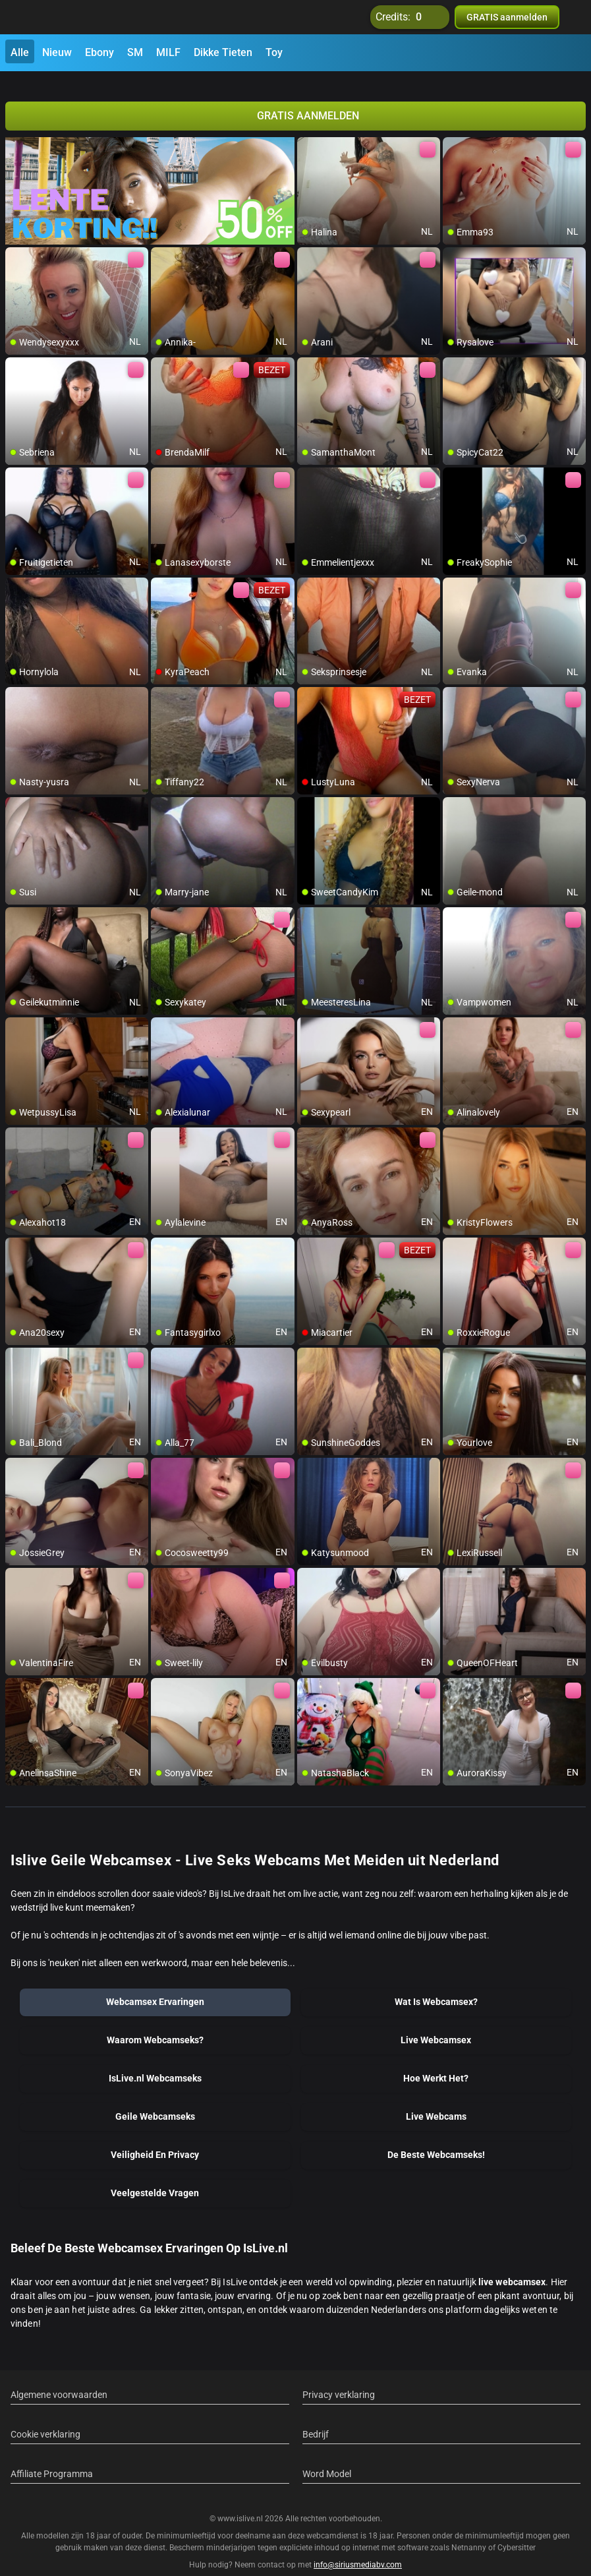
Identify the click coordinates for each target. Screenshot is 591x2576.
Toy (274, 52)
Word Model (326, 2458)
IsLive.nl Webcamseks (155, 2063)
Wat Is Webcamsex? (436, 1986)
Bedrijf (315, 2419)
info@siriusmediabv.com (358, 2549)
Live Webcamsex (436, 2025)
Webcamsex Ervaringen (155, 1986)
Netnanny (469, 2531)
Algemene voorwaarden (59, 2379)
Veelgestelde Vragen (155, 2177)
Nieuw (57, 52)
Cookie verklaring (45, 2419)
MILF (168, 52)
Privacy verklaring (338, 2379)
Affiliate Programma (52, 2458)
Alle (20, 52)
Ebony (99, 52)
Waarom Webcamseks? (155, 2025)
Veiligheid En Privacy (155, 2139)
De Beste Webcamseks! (436, 2139)
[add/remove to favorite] (307, 132)
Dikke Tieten (223, 52)
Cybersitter (516, 2531)
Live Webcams (436, 2101)
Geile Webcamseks (155, 2101)
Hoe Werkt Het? (435, 2063)
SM (135, 52)
